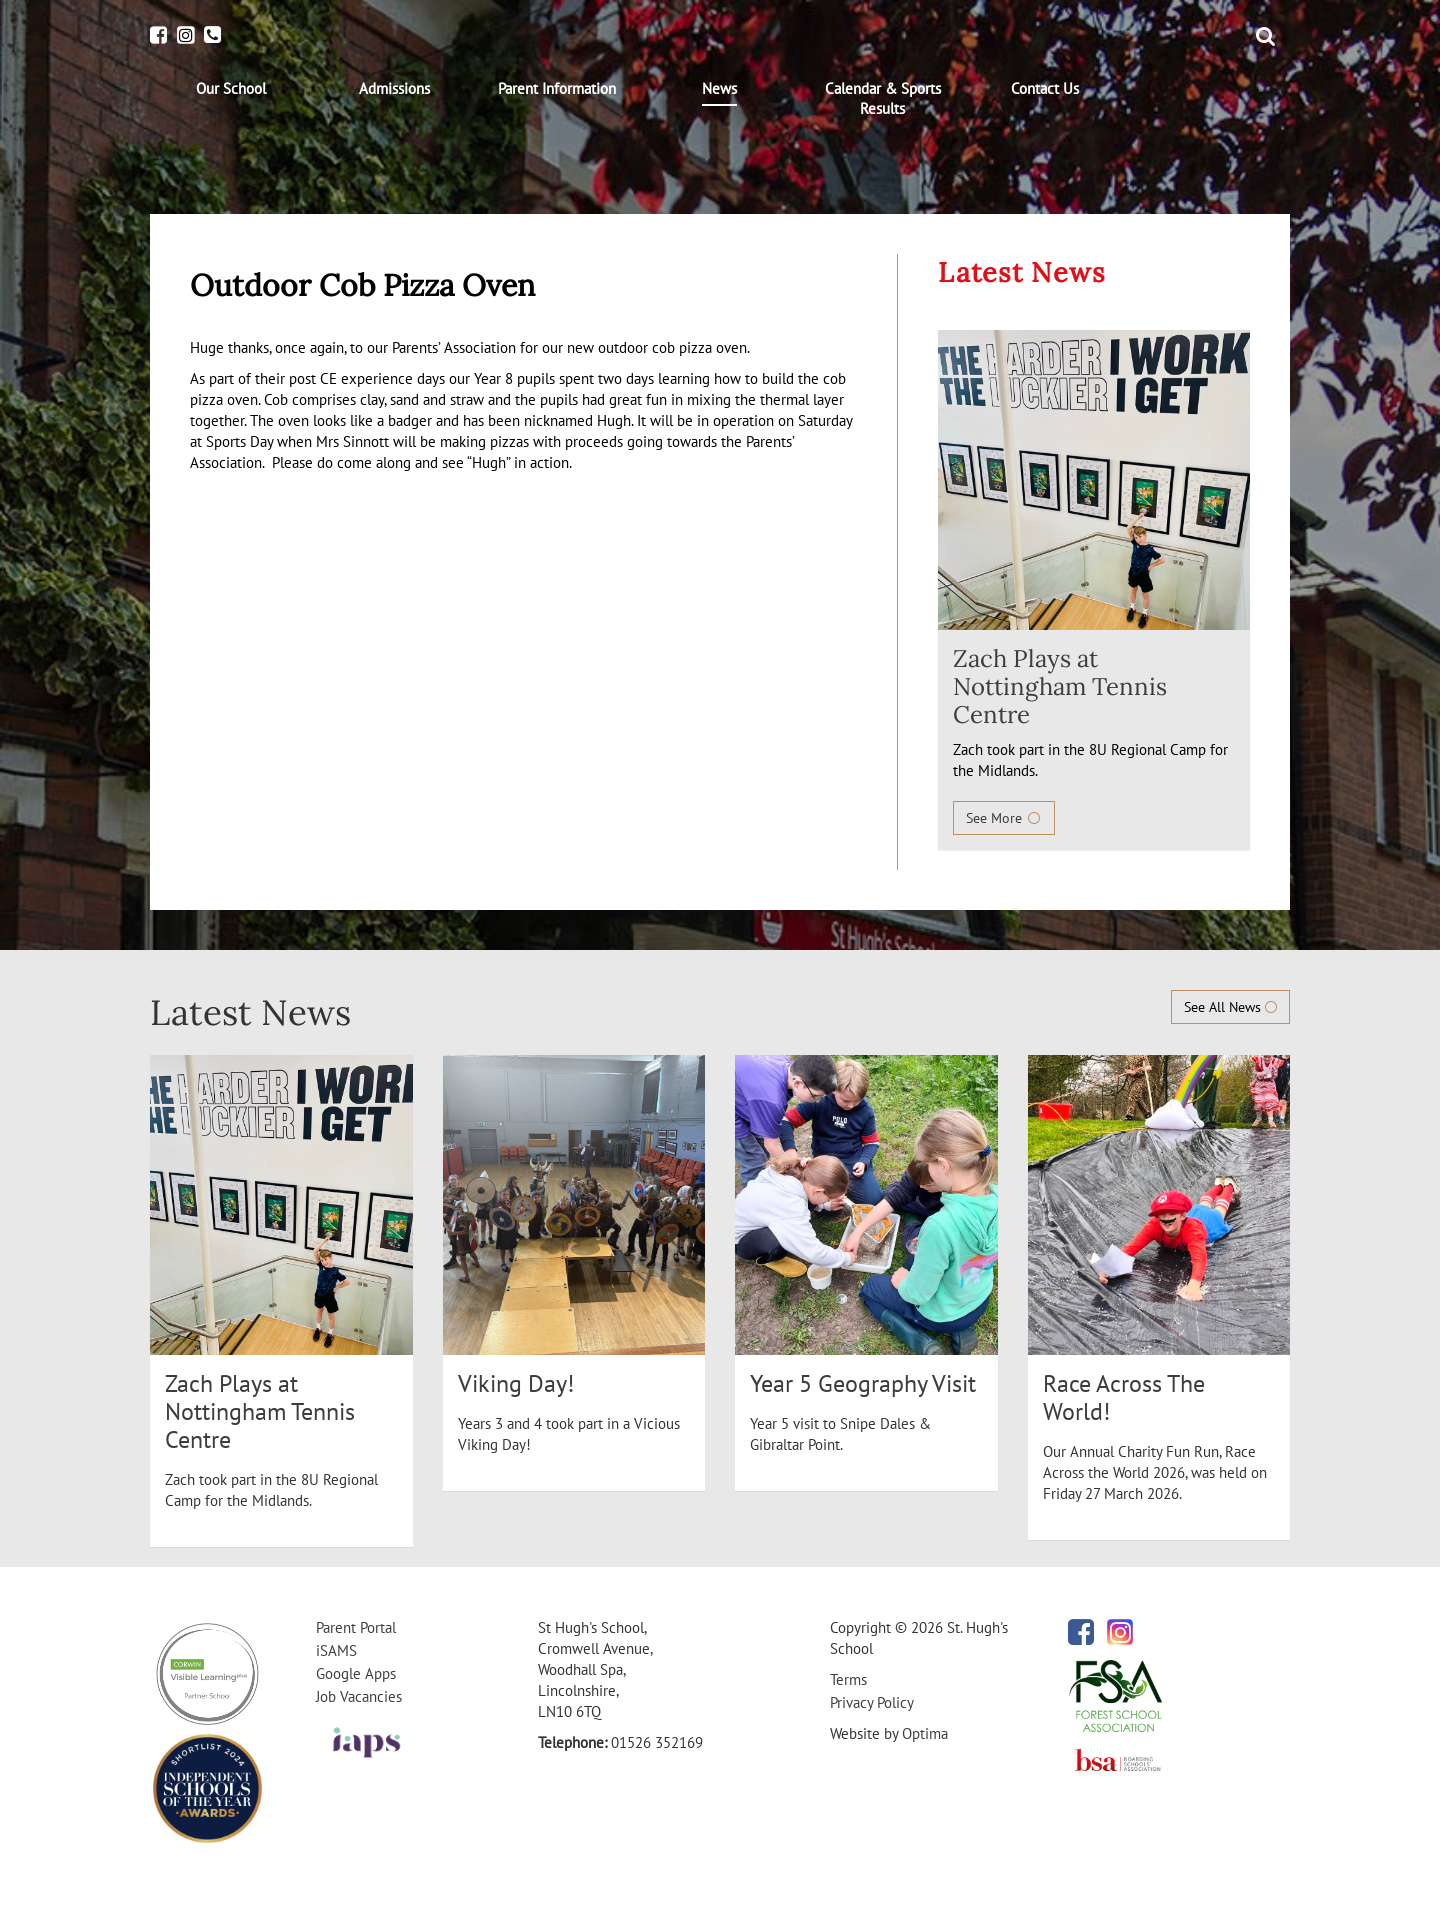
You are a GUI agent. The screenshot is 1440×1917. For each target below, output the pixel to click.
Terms (848, 1679)
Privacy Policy (872, 1702)
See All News (1230, 1007)
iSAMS (336, 1650)
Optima (925, 1733)
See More (1004, 818)
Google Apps (356, 1673)
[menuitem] (231, 89)
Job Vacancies (359, 1696)
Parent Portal (356, 1627)
